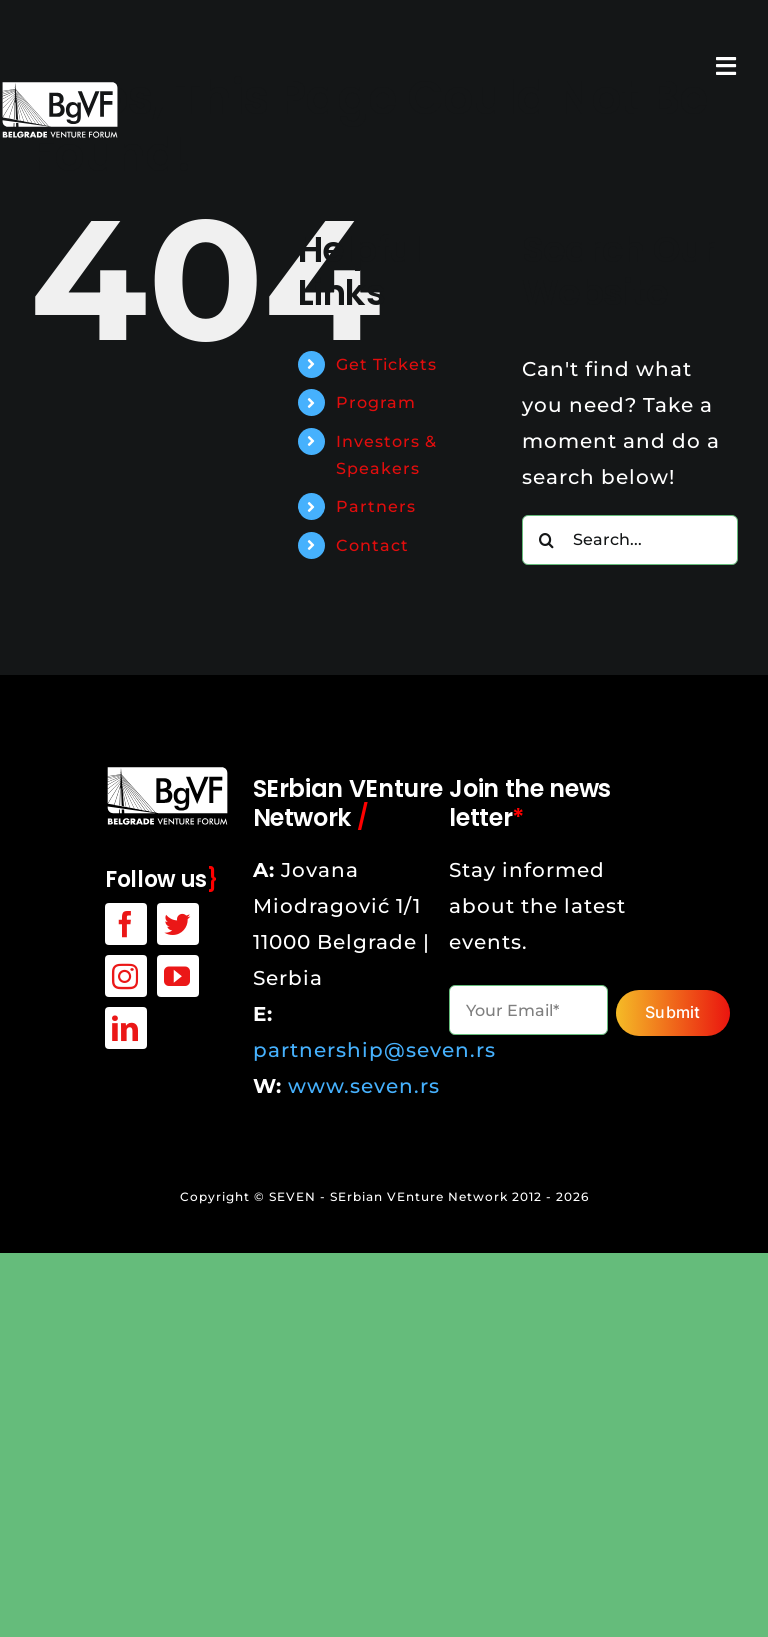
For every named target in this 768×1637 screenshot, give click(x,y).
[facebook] (126, 924)
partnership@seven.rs (374, 1050)
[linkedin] (126, 1028)
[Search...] (630, 540)
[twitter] (178, 924)
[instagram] (126, 976)
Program (376, 402)
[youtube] (178, 976)
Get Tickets (386, 364)
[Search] (547, 540)
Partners (376, 506)
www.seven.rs (364, 1086)
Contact (372, 545)
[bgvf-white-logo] (167, 775)
